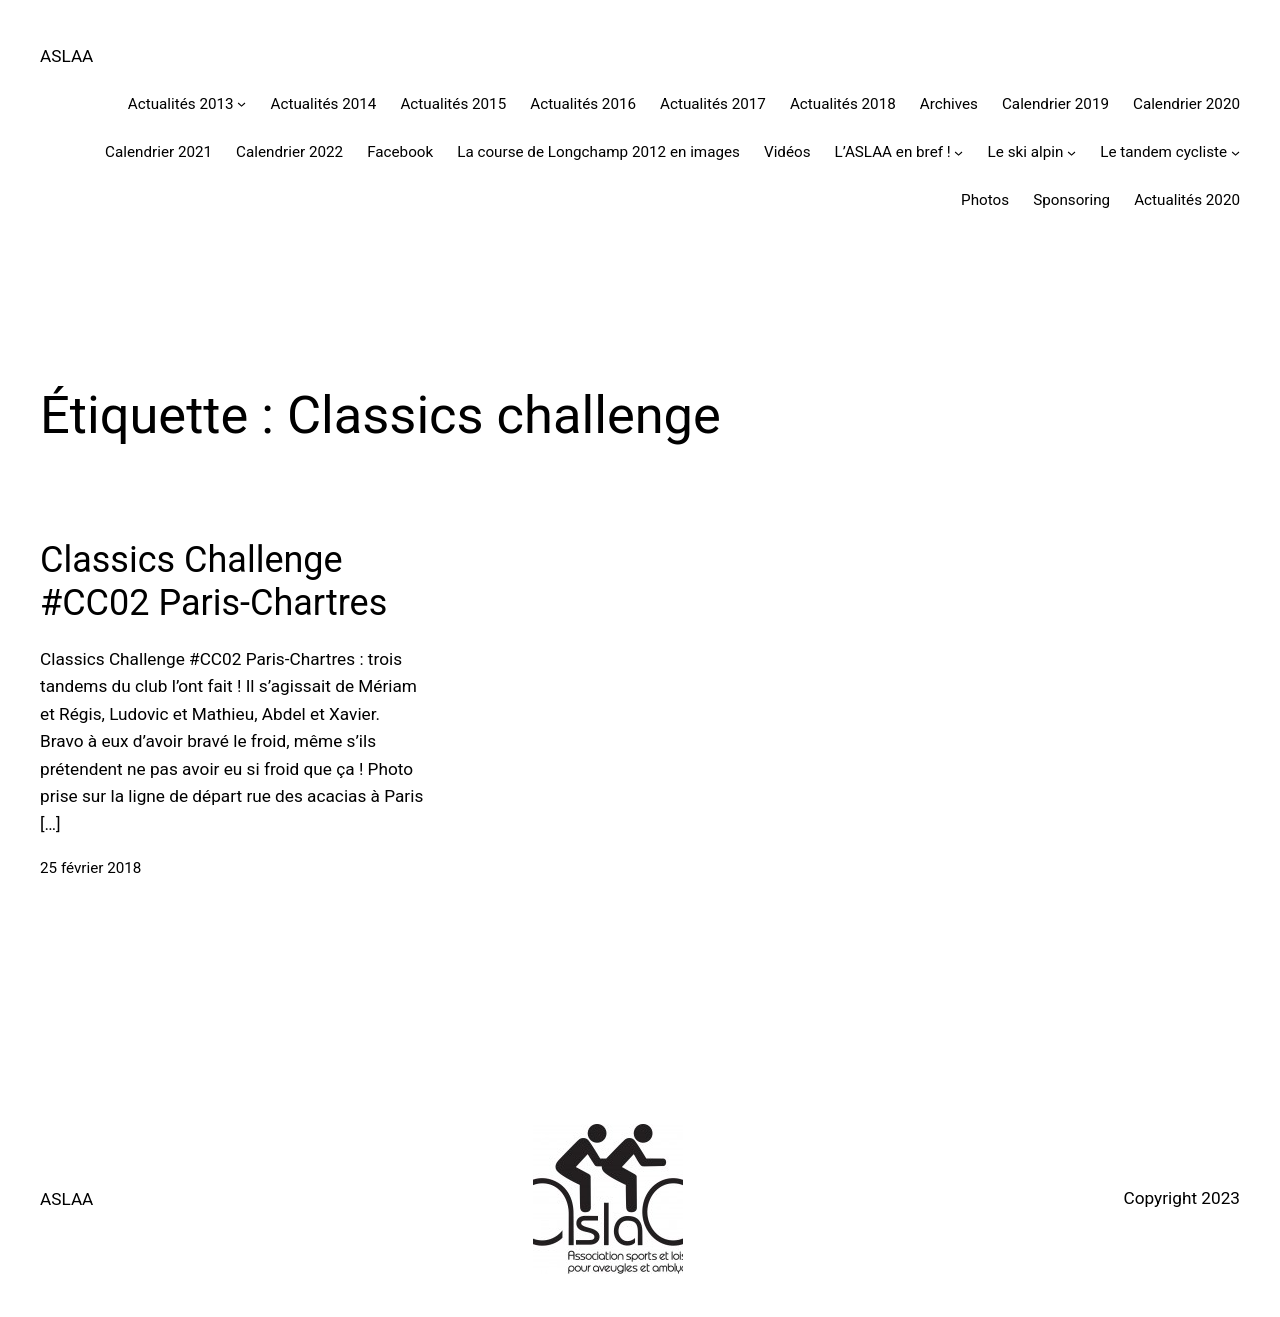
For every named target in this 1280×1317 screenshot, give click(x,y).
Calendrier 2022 (289, 152)
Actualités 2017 (713, 104)
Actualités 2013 (181, 104)
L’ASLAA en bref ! (893, 152)
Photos (985, 200)
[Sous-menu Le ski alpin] (1071, 152)
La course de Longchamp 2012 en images (598, 152)
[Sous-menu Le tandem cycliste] (1235, 152)
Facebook (400, 152)
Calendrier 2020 (1186, 104)
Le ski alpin (1026, 152)
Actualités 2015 (453, 104)
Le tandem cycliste (1163, 152)
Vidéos (787, 152)
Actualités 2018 (843, 104)
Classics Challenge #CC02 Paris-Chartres (213, 581)
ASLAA (66, 56)
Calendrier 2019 (1055, 104)
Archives (949, 104)
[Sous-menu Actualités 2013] (241, 103)
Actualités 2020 (1187, 200)
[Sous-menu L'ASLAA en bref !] (958, 152)
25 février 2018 (90, 868)
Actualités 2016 (583, 104)
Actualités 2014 (324, 104)
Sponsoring (1071, 200)
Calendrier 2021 (158, 152)
